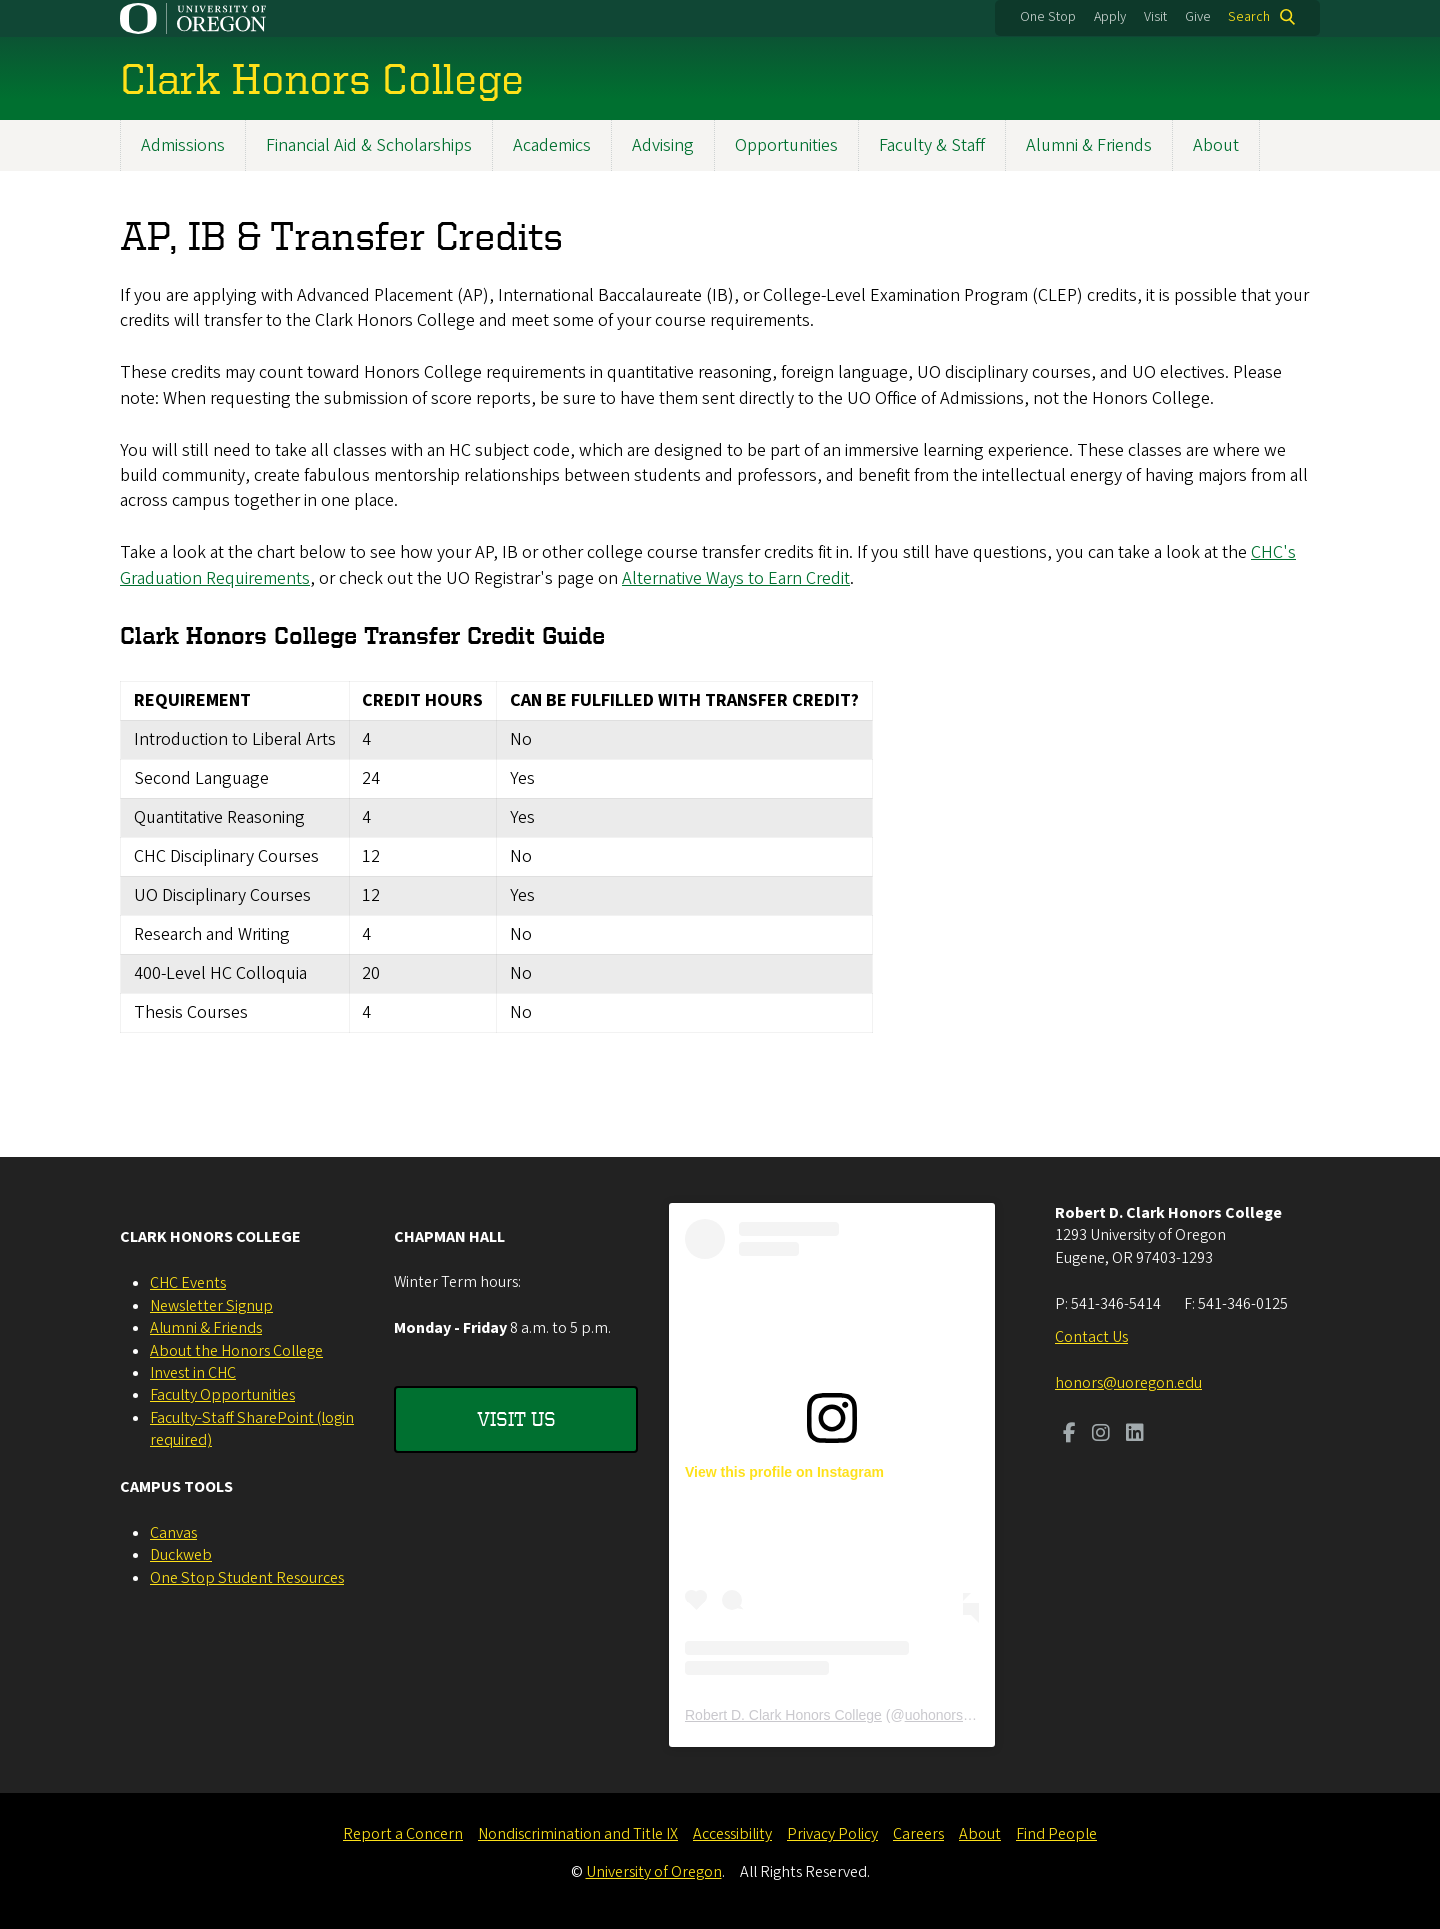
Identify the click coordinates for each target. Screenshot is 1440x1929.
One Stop (1048, 17)
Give (1198, 17)
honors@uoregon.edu (1128, 1383)
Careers (918, 1834)
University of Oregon (654, 1872)
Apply (1110, 17)
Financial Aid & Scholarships (369, 145)
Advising (663, 145)
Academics (552, 145)
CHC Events (188, 1283)
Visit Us (516, 1418)
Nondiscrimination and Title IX (578, 1834)
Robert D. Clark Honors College (783, 1715)
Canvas (173, 1533)
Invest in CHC (193, 1373)
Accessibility (732, 1834)
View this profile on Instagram (784, 1472)
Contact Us (1091, 1337)
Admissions (183, 145)
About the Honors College (236, 1351)
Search (1249, 17)
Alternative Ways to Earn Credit (736, 578)
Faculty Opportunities (222, 1395)
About (1216, 145)
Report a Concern (403, 1834)
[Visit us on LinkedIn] (1135, 1435)
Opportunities (786, 145)
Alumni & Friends (1089, 145)
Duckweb (181, 1555)
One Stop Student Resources (247, 1578)
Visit (1155, 17)
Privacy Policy (832, 1834)
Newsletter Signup (211, 1306)
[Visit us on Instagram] (1101, 1435)
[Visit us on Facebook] (1069, 1435)
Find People (1056, 1834)
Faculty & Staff (932, 145)
